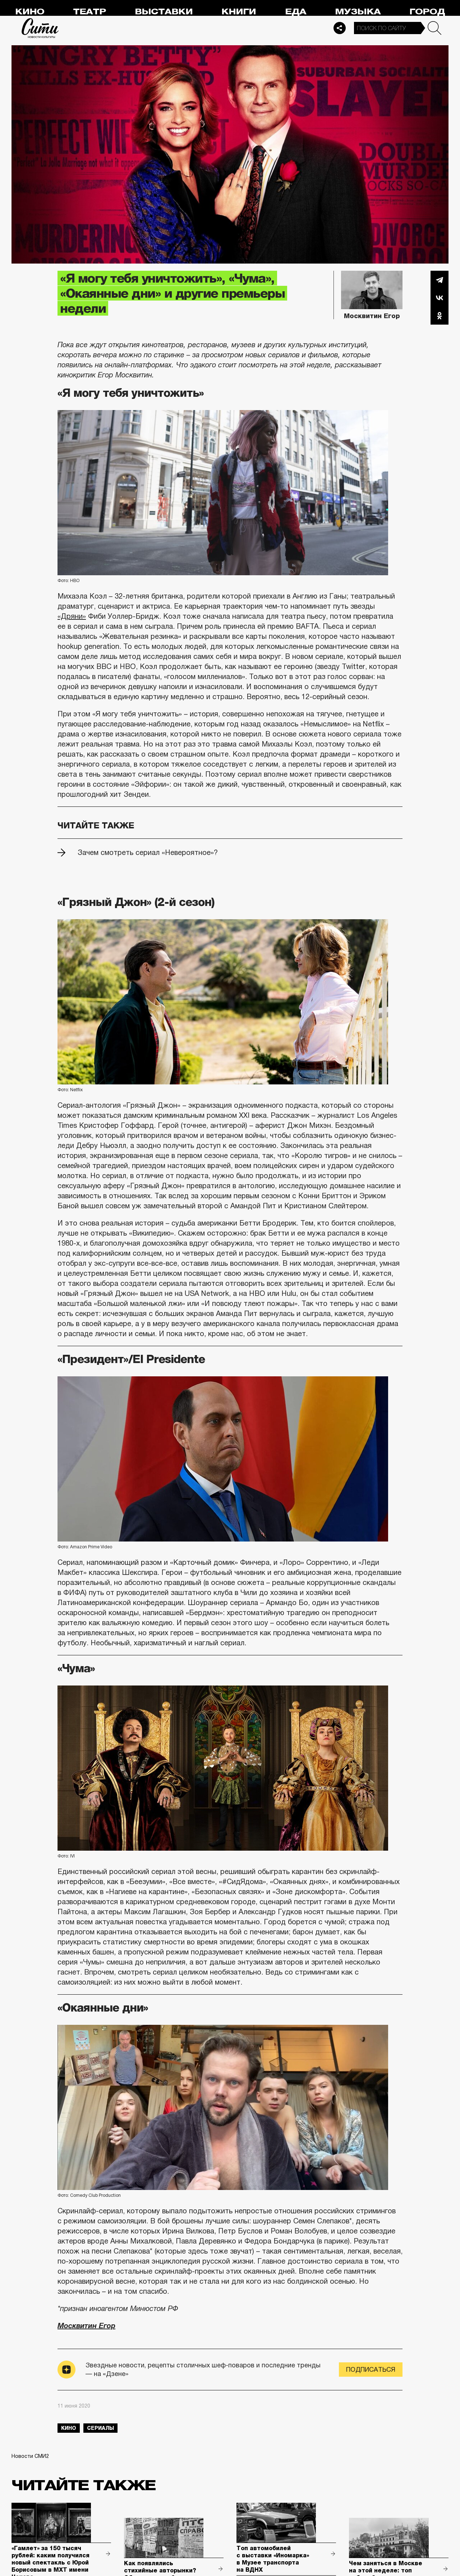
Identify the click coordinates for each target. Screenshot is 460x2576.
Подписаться (370, 2369)
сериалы (100, 2428)
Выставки (164, 11)
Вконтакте (439, 298)
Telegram (439, 280)
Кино (29, 11)
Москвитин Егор (86, 2326)
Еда (295, 11)
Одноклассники (439, 316)
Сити (40, 28)
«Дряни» (72, 616)
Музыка (358, 11)
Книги (238, 11)
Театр (89, 11)
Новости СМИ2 (30, 2456)
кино (68, 2428)
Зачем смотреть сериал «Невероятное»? (148, 852)
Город (427, 11)
